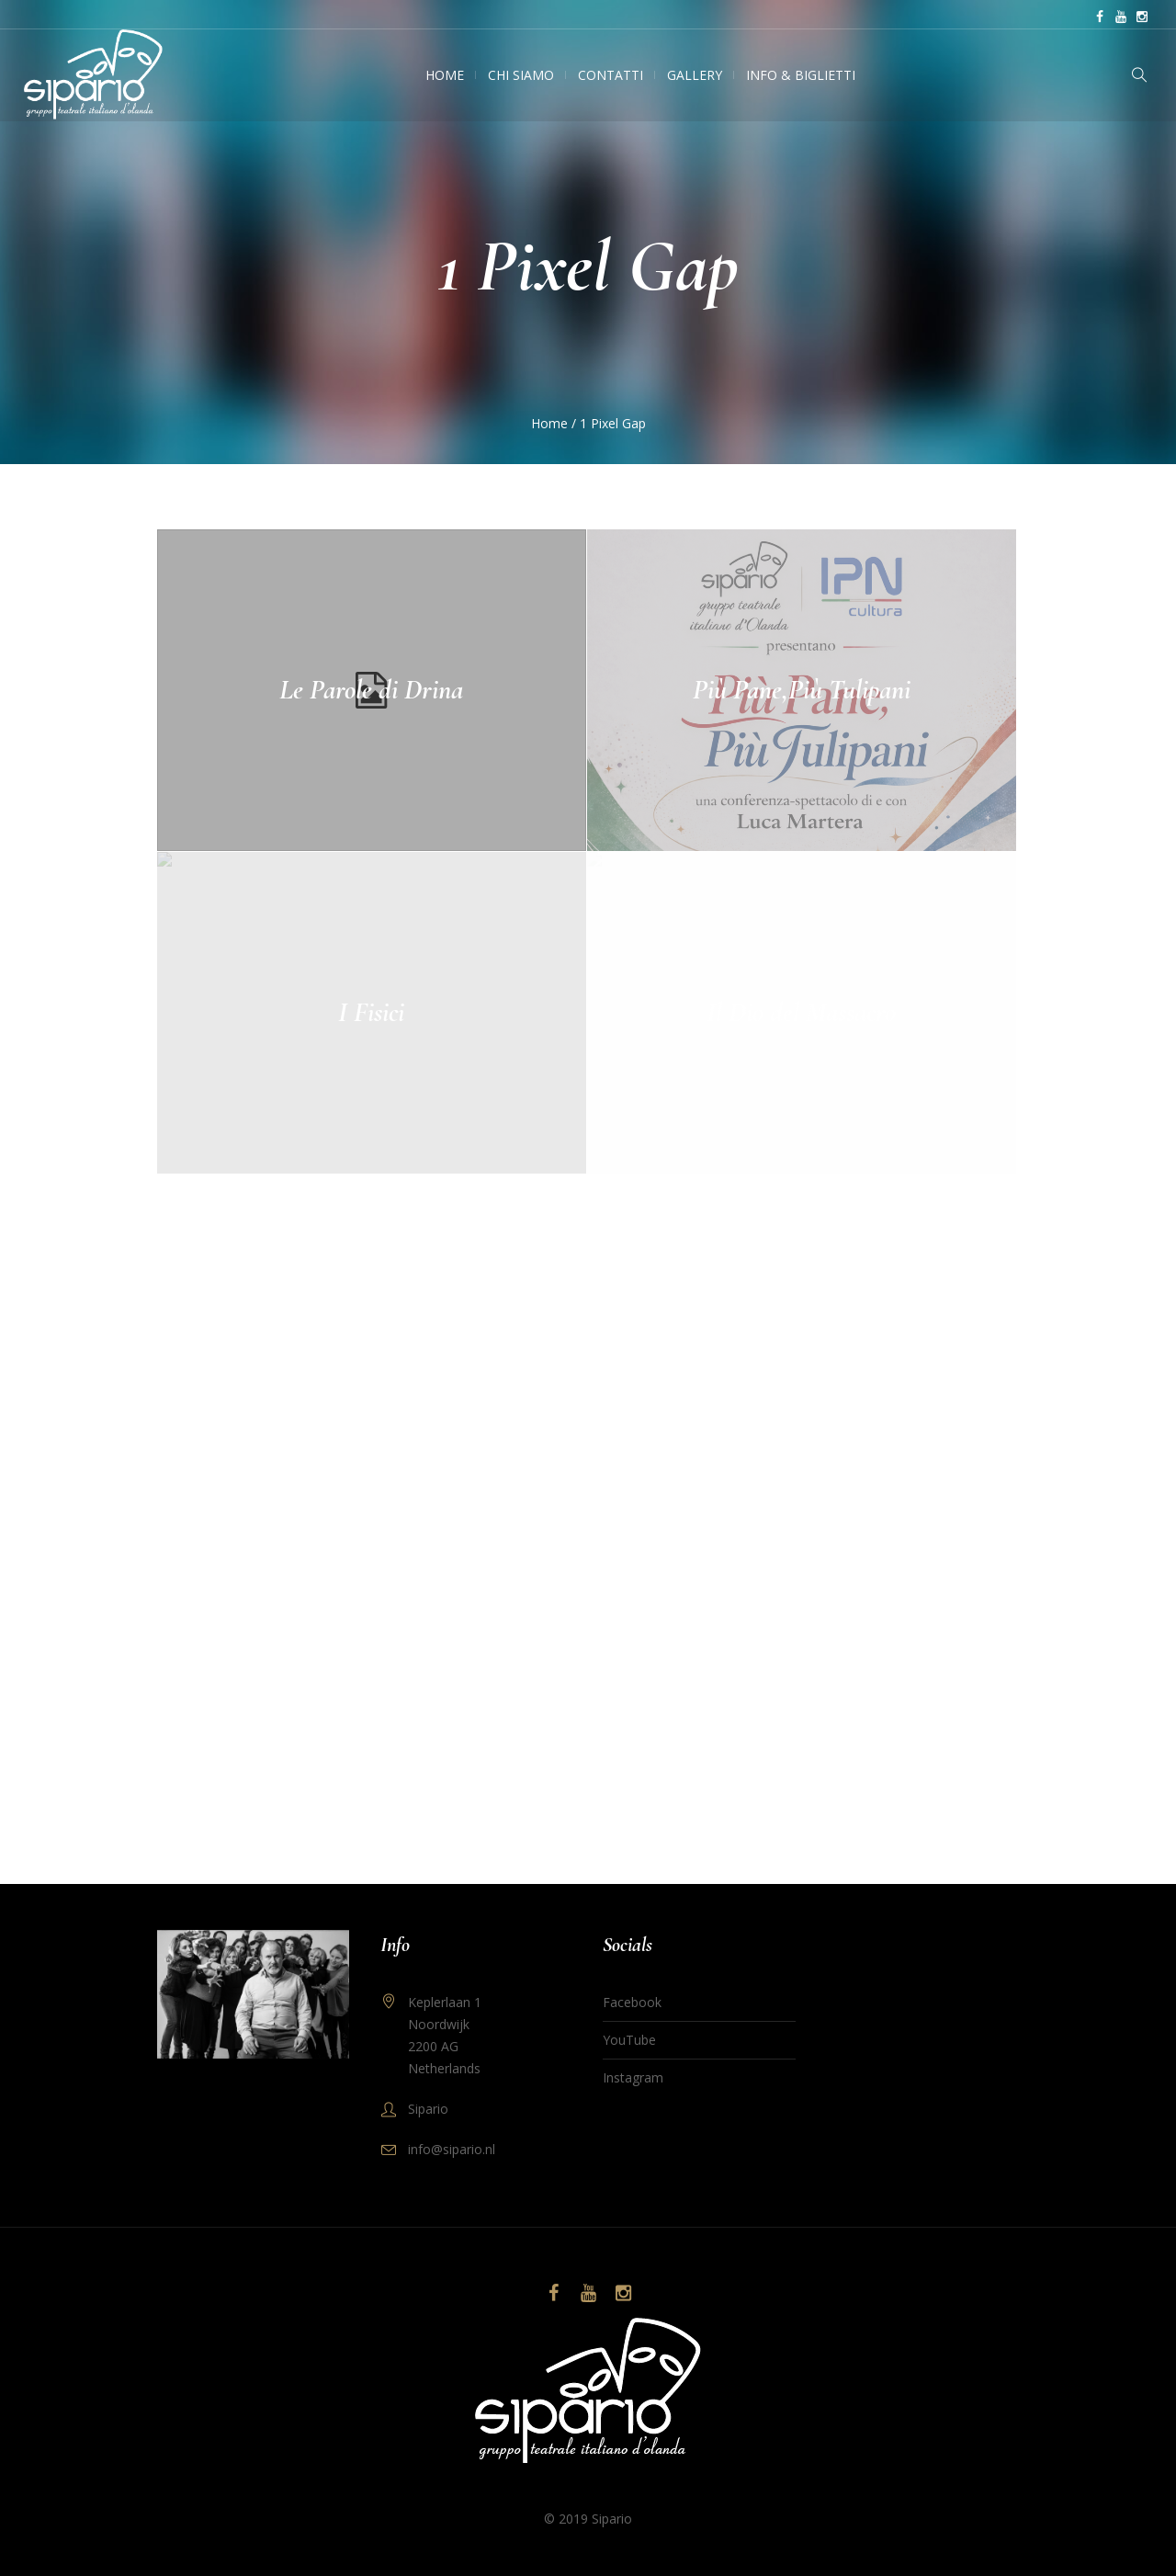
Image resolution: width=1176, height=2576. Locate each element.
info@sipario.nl (451, 2149)
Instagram (633, 2077)
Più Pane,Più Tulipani (801, 690)
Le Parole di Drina (371, 690)
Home (549, 423)
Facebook (632, 2002)
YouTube (629, 2039)
